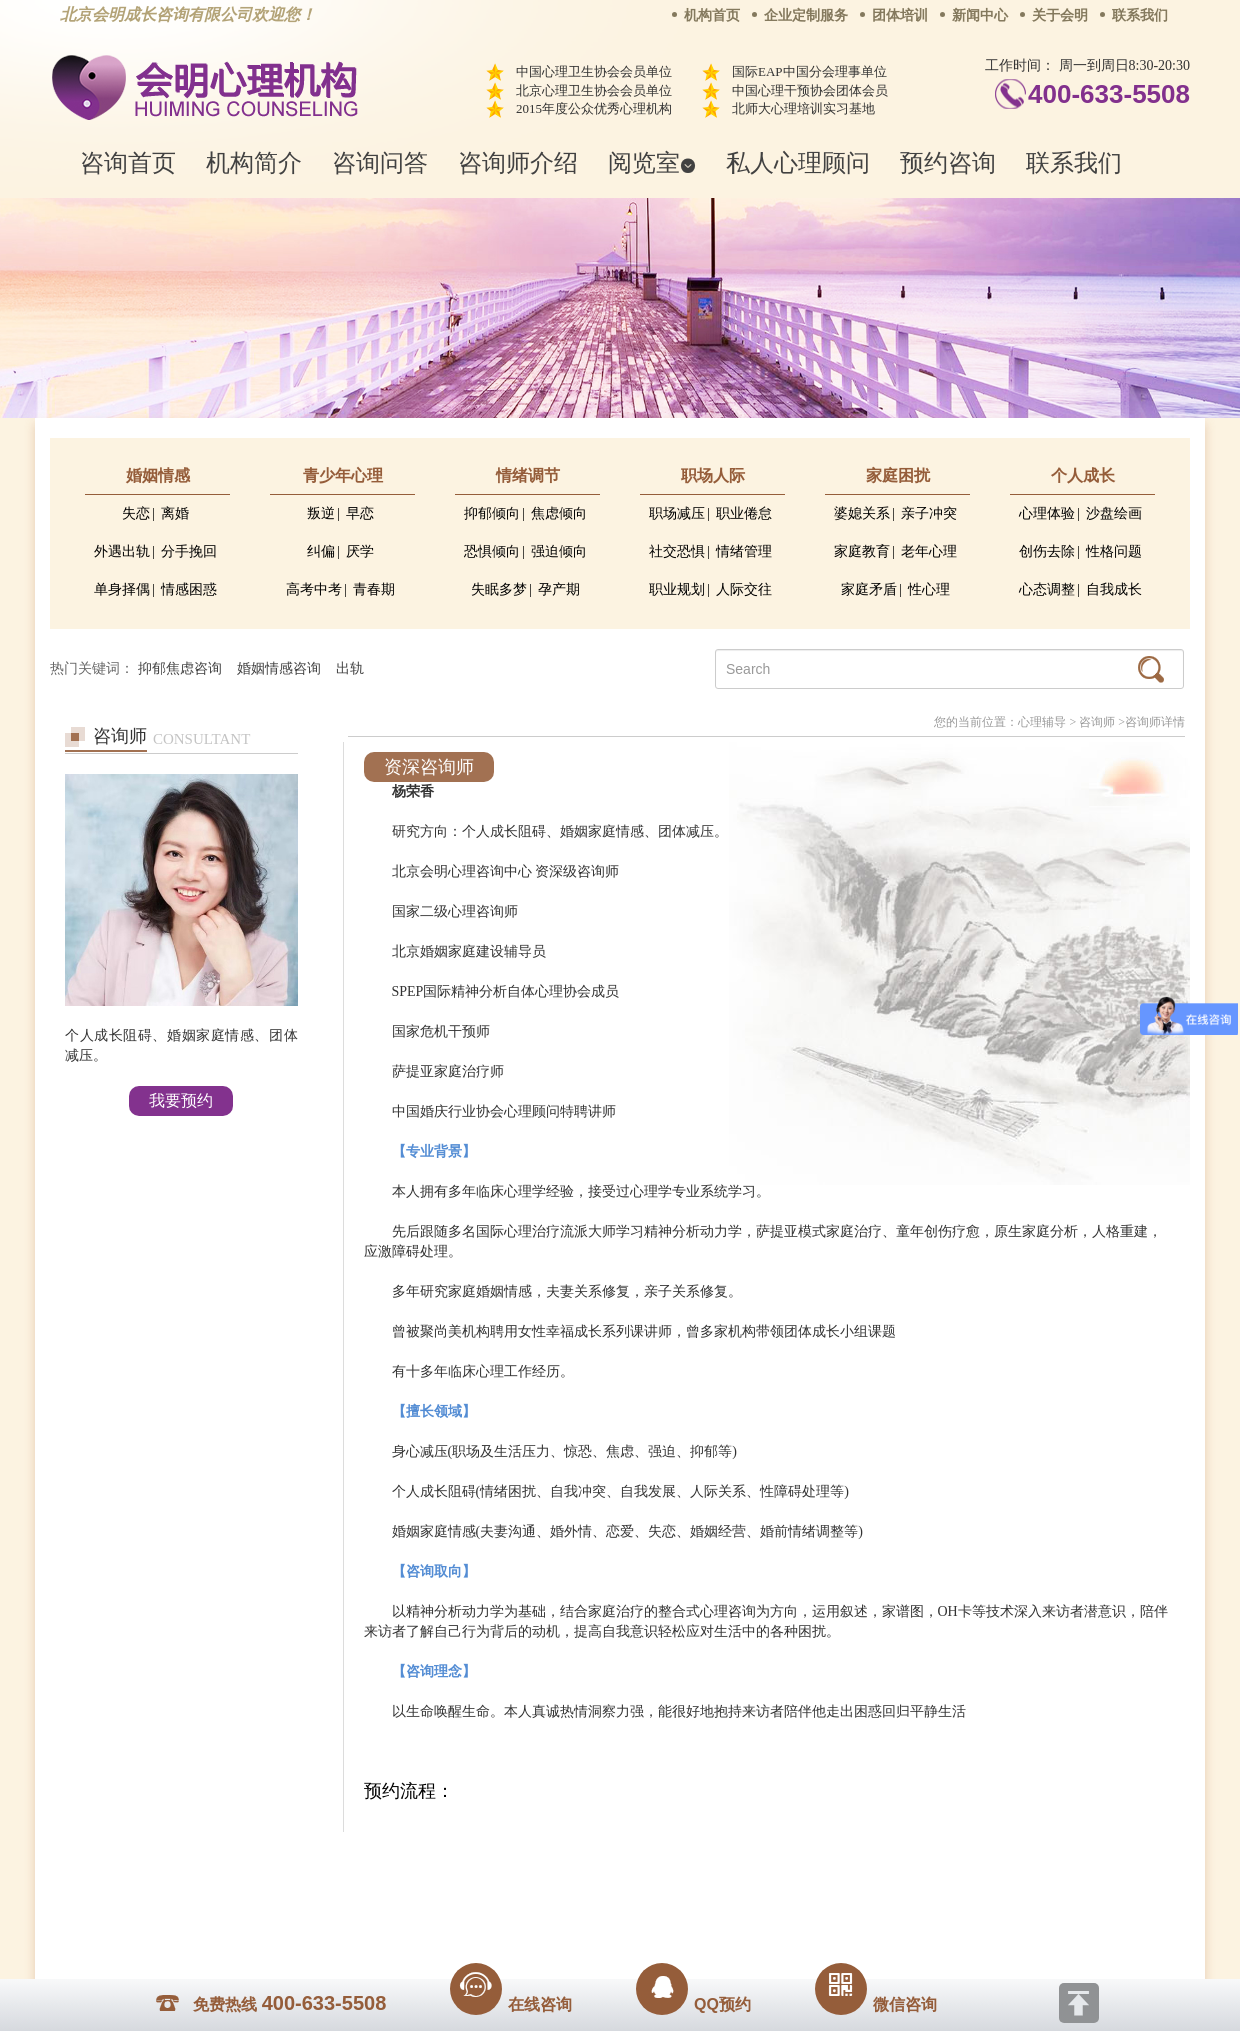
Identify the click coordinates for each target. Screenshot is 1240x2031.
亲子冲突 (929, 513)
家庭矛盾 (869, 589)
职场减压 (677, 513)
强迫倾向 (559, 551)
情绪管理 (744, 551)
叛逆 (321, 513)
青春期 (374, 589)
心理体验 (1047, 513)
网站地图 (742, 1862)
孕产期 (559, 589)
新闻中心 (980, 15)
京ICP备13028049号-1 (695, 1890)
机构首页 (712, 15)
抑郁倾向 (492, 513)
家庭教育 (862, 551)
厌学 (360, 551)
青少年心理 (343, 475)
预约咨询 (948, 162)
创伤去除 (1047, 551)
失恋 (136, 513)
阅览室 (652, 162)
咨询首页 (128, 162)
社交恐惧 (677, 551)
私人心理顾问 (798, 162)
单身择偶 (122, 589)
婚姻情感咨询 (279, 668)
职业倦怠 (744, 513)
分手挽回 (189, 551)
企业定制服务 (806, 15)
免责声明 (823, 1862)
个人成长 (1083, 475)
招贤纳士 (580, 1862)
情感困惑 (189, 589)
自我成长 (1114, 589)
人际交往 (744, 589)
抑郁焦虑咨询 (180, 668)
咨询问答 (380, 162)
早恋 (360, 513)
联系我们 (1140, 15)
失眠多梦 (499, 589)
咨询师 (1097, 722)
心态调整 (1047, 589)
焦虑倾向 (559, 513)
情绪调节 (528, 475)
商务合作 (499, 1862)
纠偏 (321, 551)
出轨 (350, 668)
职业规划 (677, 589)
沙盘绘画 (1114, 513)
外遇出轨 (122, 551)
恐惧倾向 (492, 551)
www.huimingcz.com (606, 1907)
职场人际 (713, 475)
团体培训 (900, 15)
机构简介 (254, 162)
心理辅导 (1042, 722)
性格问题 (1114, 551)
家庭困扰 (898, 475)
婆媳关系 (862, 513)
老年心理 (929, 551)
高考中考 (314, 589)
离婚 (175, 513)
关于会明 (1060, 15)
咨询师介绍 (518, 162)
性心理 (929, 589)
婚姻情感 (158, 475)
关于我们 (418, 1862)
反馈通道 (661, 1862)
